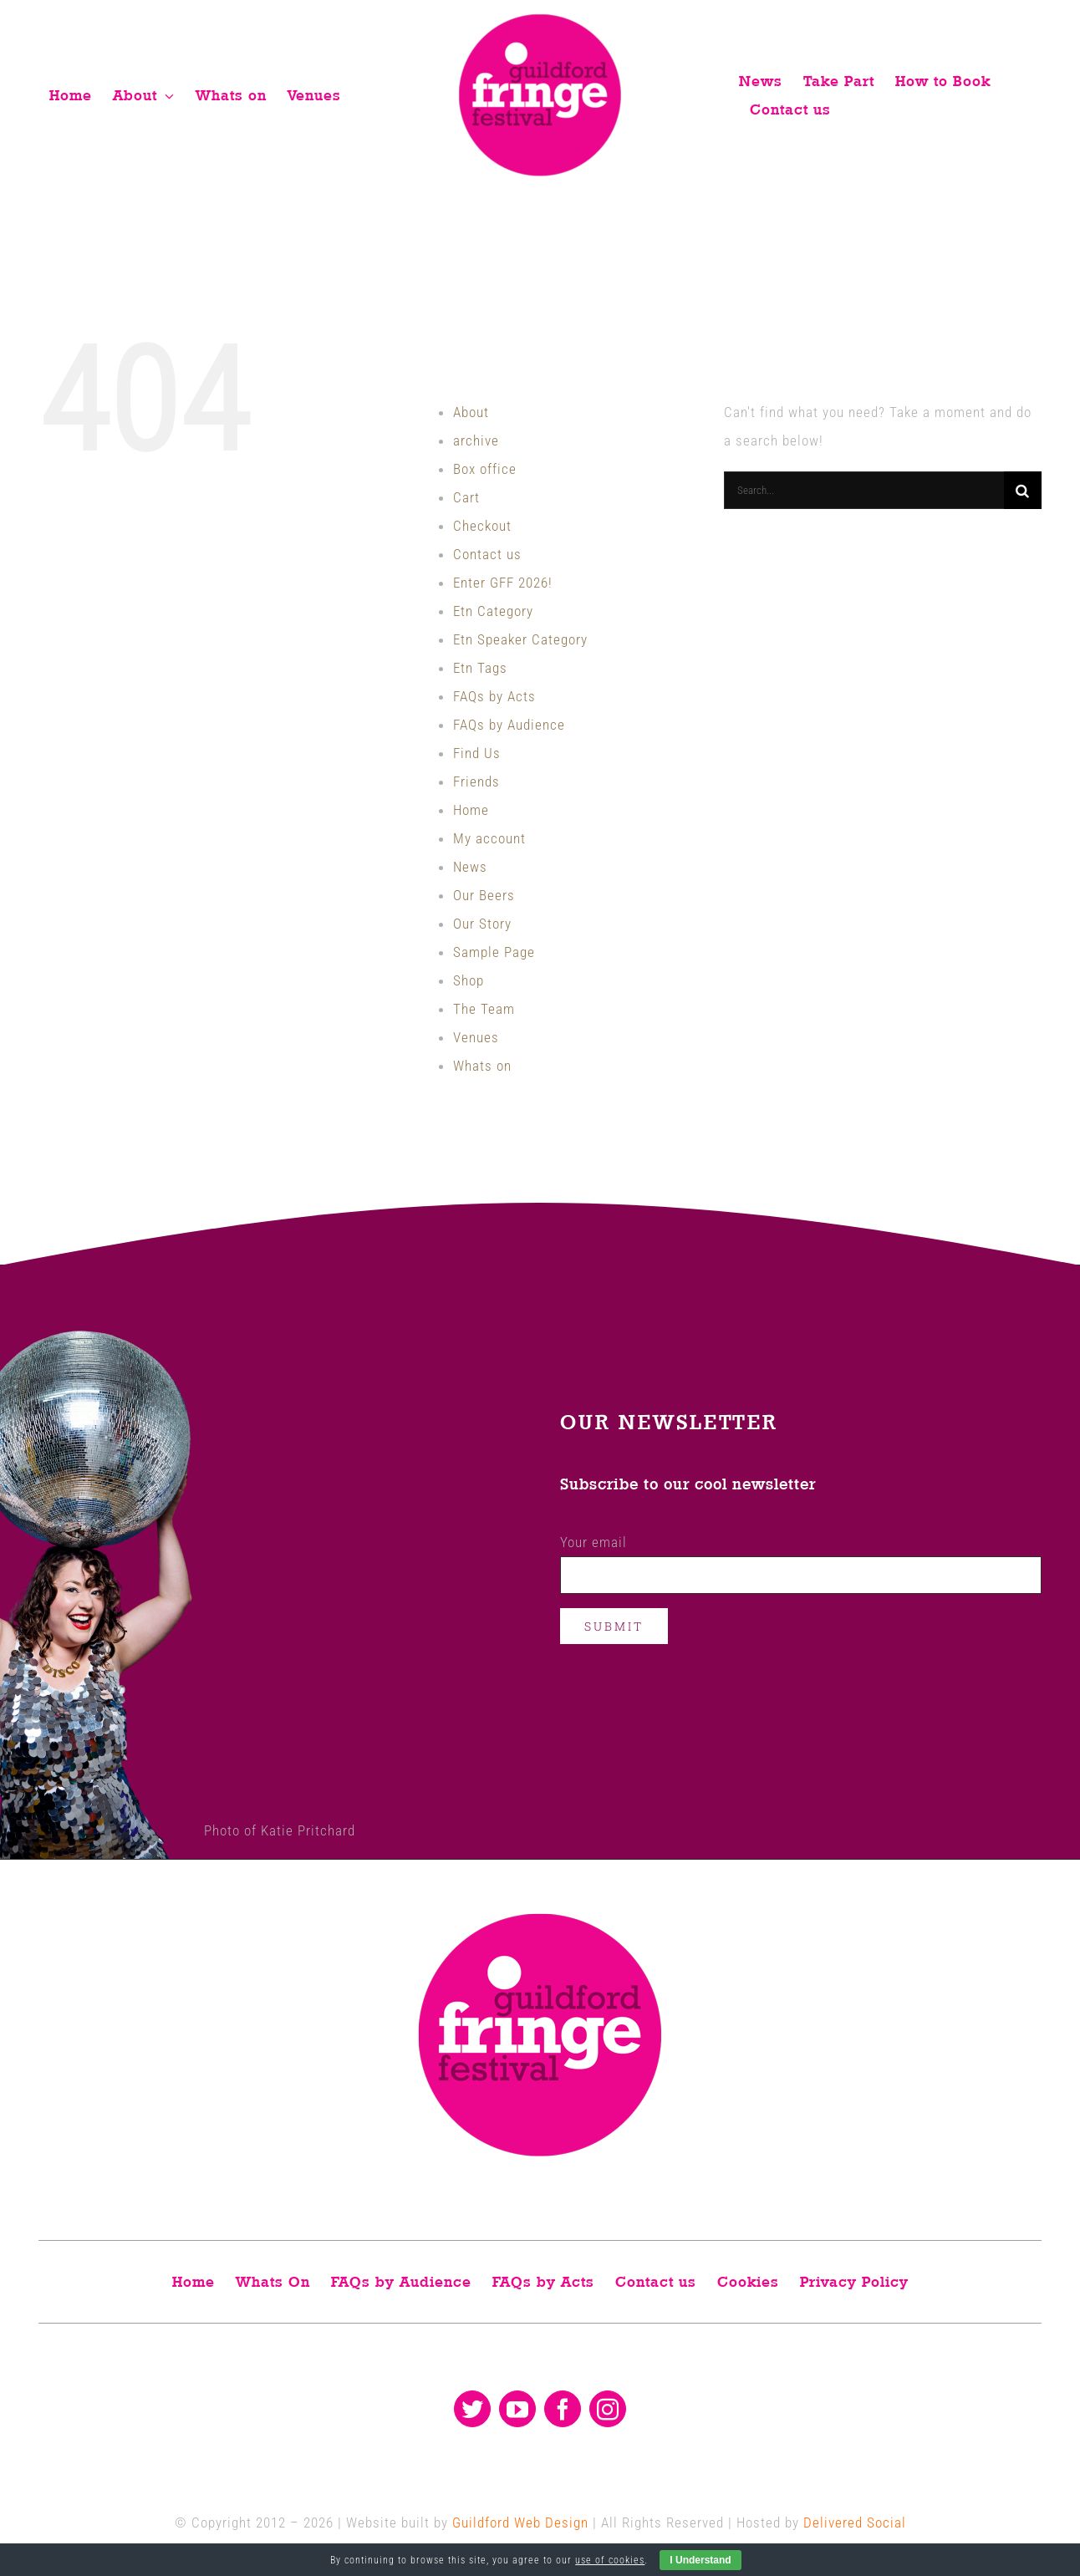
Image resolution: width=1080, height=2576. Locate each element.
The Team (484, 1008)
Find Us (477, 753)
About (471, 412)
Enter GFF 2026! (503, 582)
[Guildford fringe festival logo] (540, 18)
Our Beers (484, 895)
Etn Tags (480, 667)
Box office (485, 469)
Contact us (487, 554)
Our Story (482, 923)
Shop (468, 980)
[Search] (1023, 490)
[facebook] (562, 2408)
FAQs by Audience (509, 724)
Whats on (482, 1065)
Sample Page (494, 952)
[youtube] (517, 2408)
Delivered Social (854, 2522)
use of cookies (609, 2560)
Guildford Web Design (520, 2522)
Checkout (482, 525)
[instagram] (607, 2408)
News (470, 866)
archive (476, 440)
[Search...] (864, 490)
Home (471, 810)
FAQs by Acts (494, 696)
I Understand (700, 2560)
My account (489, 838)
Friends (476, 781)
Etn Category (493, 611)
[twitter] (472, 2408)
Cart (466, 497)
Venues (476, 1037)
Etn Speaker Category (520, 639)
